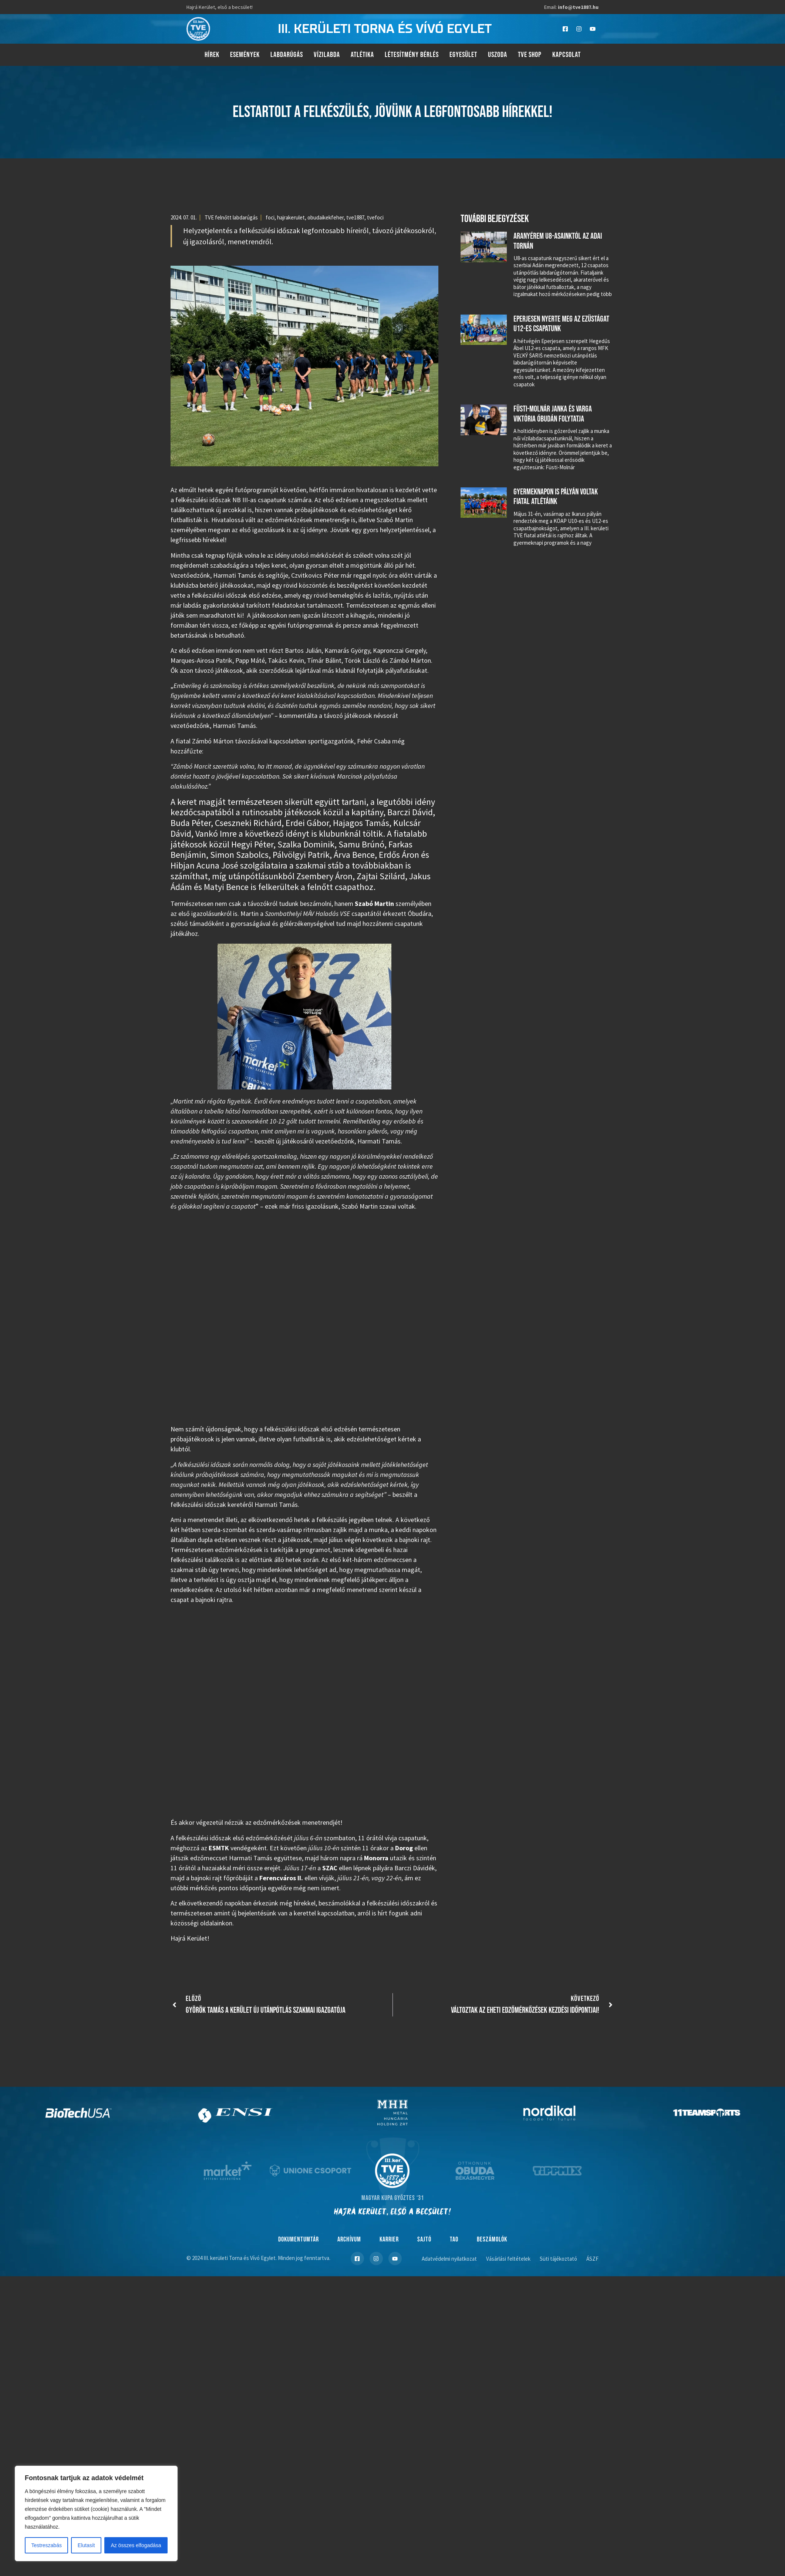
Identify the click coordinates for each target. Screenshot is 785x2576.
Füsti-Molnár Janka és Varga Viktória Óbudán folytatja (552, 414)
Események (245, 54)
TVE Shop (530, 54)
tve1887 (355, 217)
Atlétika (362, 54)
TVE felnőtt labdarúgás (231, 217)
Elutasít (86, 2545)
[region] (96, 2513)
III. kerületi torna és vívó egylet (385, 29)
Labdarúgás (286, 54)
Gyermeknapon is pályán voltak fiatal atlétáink (555, 497)
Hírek (212, 54)
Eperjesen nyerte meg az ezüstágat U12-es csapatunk (561, 324)
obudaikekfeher (325, 217)
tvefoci (375, 217)
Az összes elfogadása (136, 2545)
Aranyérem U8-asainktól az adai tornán (557, 241)
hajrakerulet (291, 217)
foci (270, 217)
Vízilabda (327, 54)
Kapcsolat (566, 54)
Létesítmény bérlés (412, 54)
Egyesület (463, 54)
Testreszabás (46, 2545)
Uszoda (497, 54)
